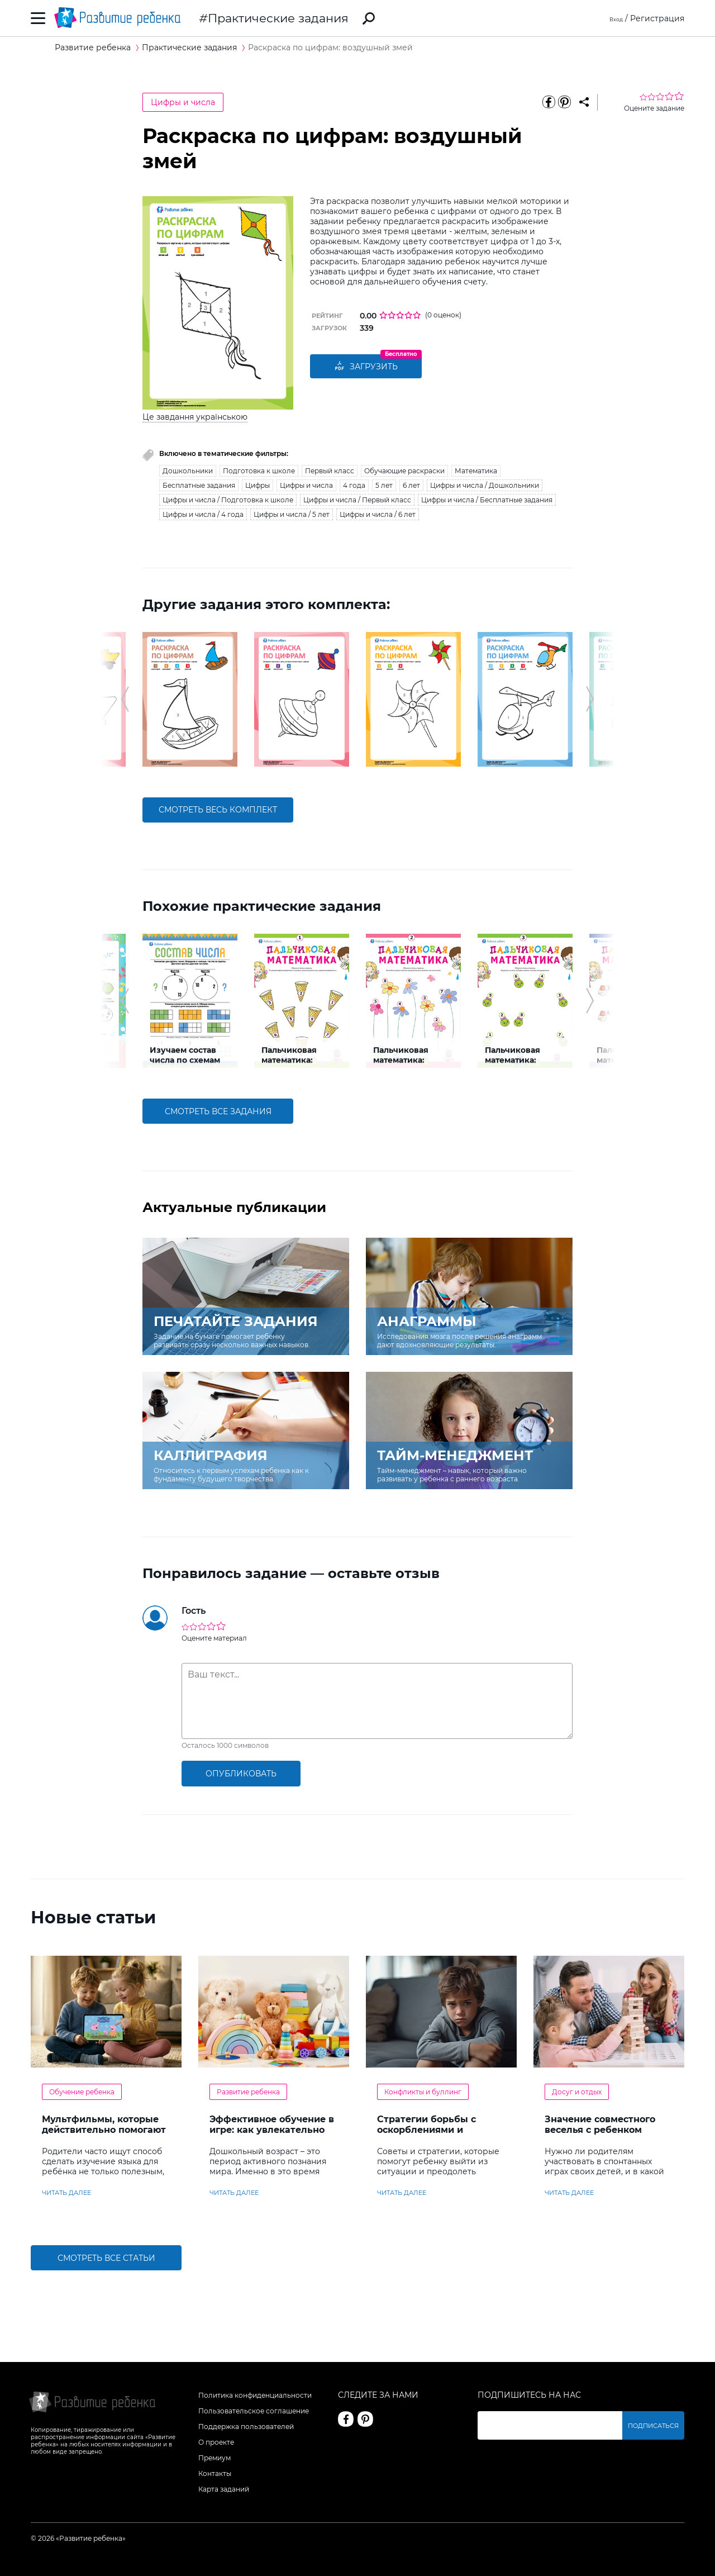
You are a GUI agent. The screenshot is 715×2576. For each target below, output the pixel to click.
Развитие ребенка (248, 2092)
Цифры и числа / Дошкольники (484, 485)
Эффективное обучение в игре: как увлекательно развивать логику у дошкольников (271, 2135)
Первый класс (329, 471)
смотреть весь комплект (218, 810)
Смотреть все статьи (106, 2258)
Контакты (214, 2473)
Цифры (257, 485)
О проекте (216, 2442)
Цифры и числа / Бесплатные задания (486, 500)
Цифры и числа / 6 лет (378, 514)
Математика (476, 471)
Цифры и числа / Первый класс (357, 500)
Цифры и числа (183, 102)
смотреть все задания (218, 1111)
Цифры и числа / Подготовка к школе (228, 500)
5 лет (384, 485)
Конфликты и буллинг (422, 2092)
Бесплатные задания (199, 485)
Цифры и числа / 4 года (203, 514)
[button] (124, 699)
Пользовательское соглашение (253, 2411)
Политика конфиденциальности (255, 2395)
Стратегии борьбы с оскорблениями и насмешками (426, 2130)
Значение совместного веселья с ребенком (600, 2124)
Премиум (214, 2458)
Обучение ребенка (82, 2092)
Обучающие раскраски (404, 471)
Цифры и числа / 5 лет (292, 514)
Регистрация (657, 18)
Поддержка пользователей (246, 2426)
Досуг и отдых (577, 2092)
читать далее (66, 2193)
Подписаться (656, 2425)
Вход (613, 18)
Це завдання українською (194, 417)
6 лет (411, 485)
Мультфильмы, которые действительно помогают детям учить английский (104, 2130)
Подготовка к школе (259, 471)
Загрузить (366, 366)
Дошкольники (188, 471)
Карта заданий (223, 2489)
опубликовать (241, 1774)
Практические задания (278, 18)
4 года (354, 485)
